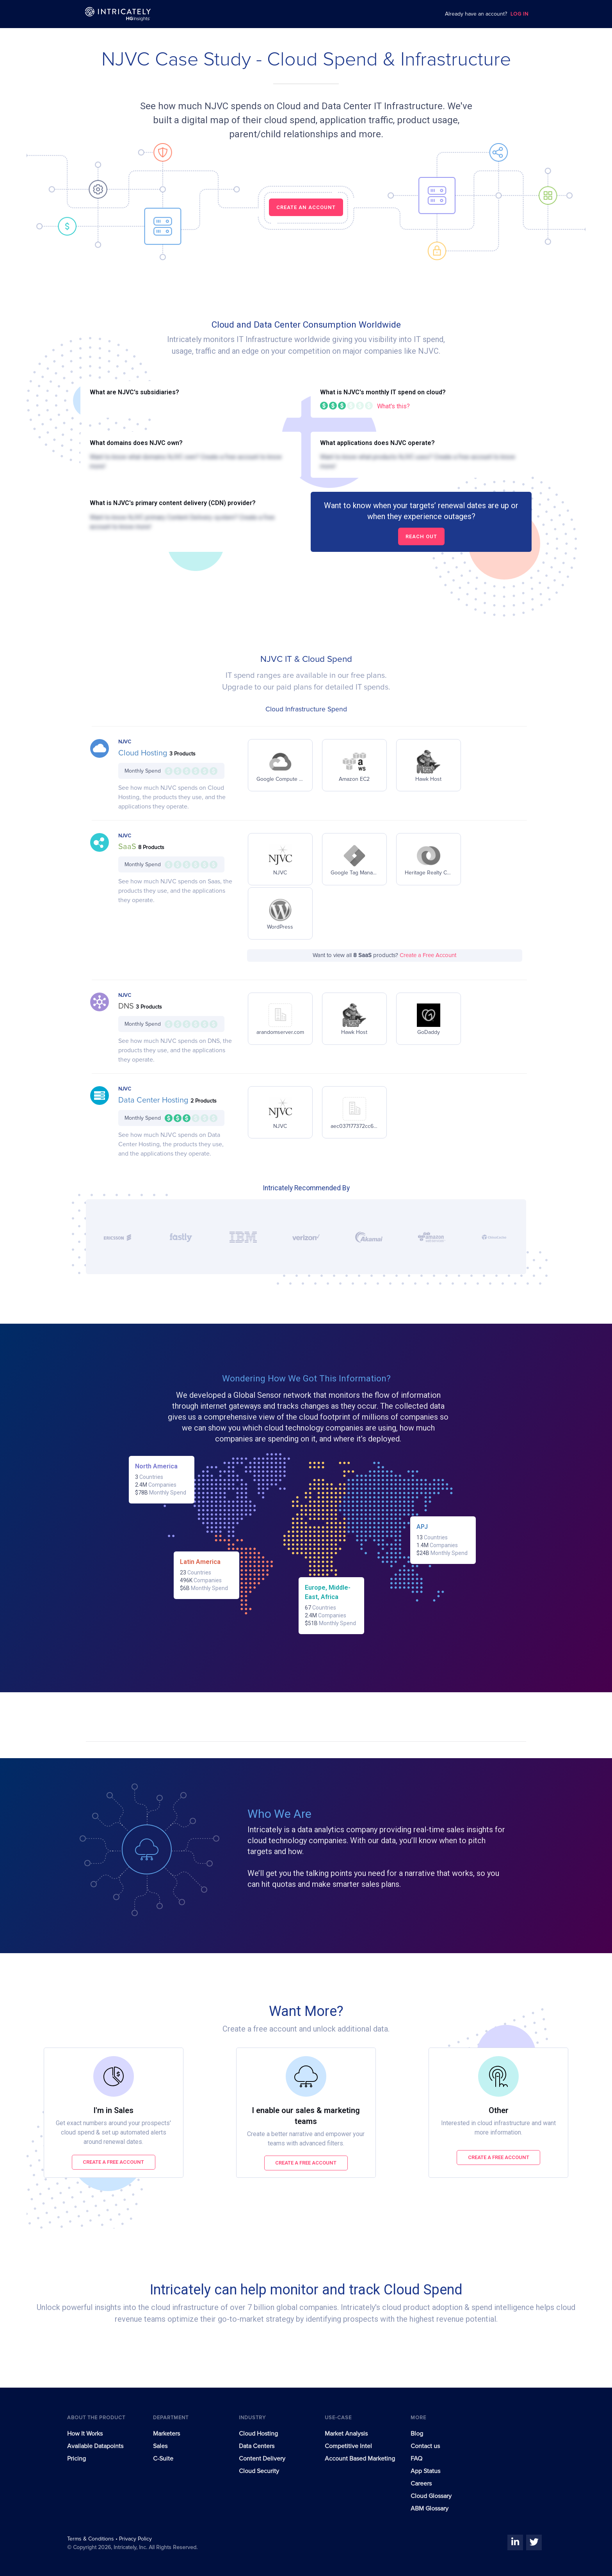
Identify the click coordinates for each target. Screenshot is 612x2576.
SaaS (128, 847)
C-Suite (163, 2458)
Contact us (425, 2446)
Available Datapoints (95, 2446)
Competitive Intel (348, 2446)
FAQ (416, 2458)
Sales (160, 2446)
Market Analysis (346, 2434)
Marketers (166, 2434)
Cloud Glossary (431, 2496)
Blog (417, 2434)
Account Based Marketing (360, 2458)
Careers (421, 2483)
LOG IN (519, 14)
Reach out (421, 536)
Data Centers (256, 2446)
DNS (127, 1006)
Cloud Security (259, 2471)
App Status (425, 2471)
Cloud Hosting (143, 753)
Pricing (76, 2458)
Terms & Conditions (91, 2539)
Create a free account (113, 2162)
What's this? (393, 406)
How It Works (85, 2434)
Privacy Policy (135, 2539)
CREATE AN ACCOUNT (306, 207)
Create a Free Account (428, 955)
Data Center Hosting (154, 1100)
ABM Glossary (429, 2508)
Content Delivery (262, 2458)
